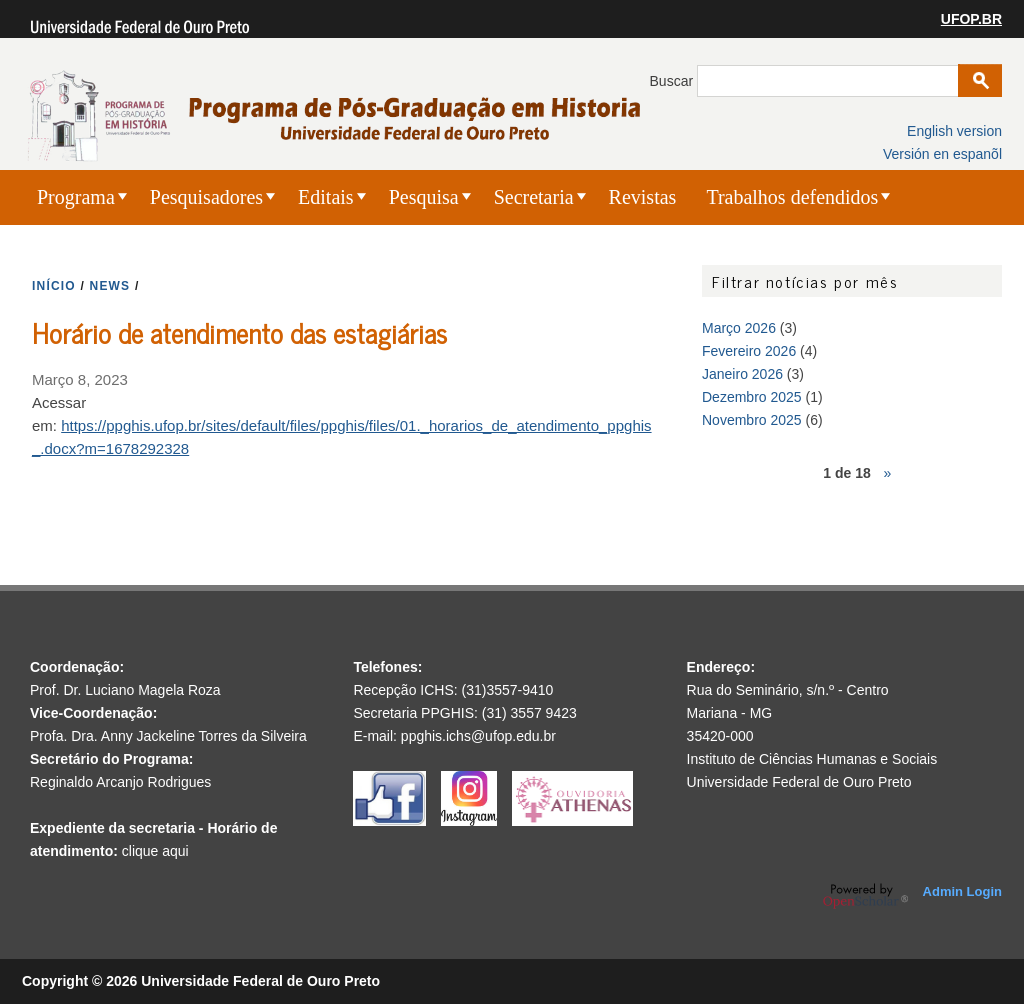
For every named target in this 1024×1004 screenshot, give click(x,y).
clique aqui (155, 851)
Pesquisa (424, 197)
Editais (326, 197)
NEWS (110, 286)
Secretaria (534, 197)
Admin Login (962, 891)
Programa (76, 197)
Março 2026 (739, 328)
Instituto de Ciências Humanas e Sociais (812, 759)
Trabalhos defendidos (792, 197)
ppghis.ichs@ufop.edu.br (478, 736)
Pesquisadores (206, 197)
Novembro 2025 (752, 420)
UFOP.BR (971, 19)
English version (954, 131)
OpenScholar (865, 896)
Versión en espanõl (942, 154)
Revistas (643, 197)
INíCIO (54, 286)
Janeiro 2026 (742, 374)
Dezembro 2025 (752, 397)
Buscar (673, 81)
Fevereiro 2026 (749, 351)
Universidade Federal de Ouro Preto (799, 782)
